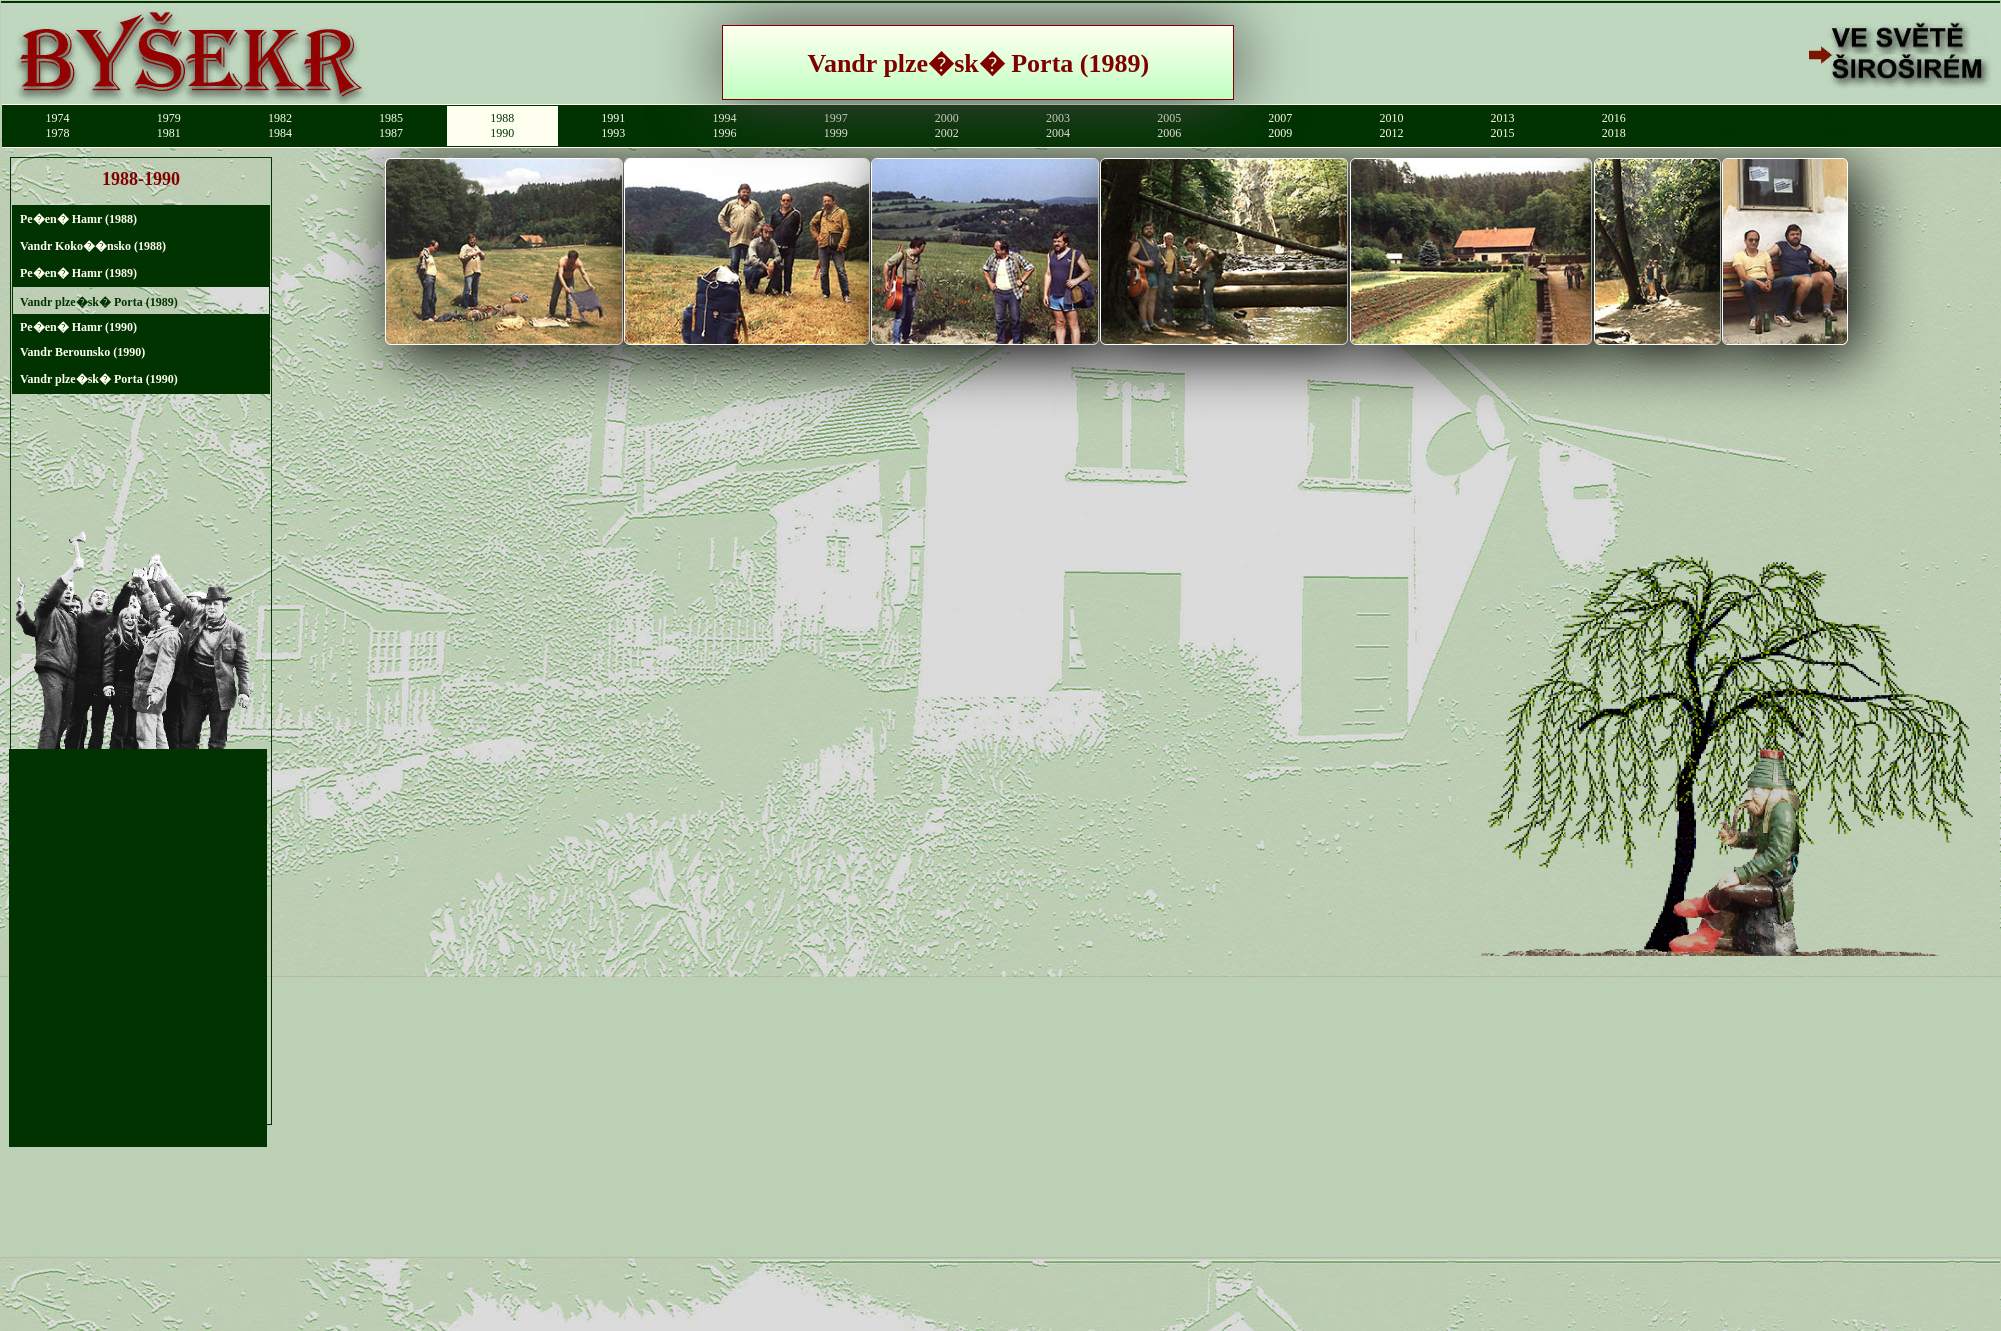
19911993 (613, 125)
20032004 (1058, 125)
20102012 (1391, 125)
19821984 (280, 125)
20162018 (1614, 125)
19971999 (836, 125)
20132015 (1503, 125)
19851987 (391, 125)
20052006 (1169, 125)
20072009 (1280, 125)
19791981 (169, 125)
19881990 (502, 125)
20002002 (947, 125)
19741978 (58, 125)
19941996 (725, 125)
